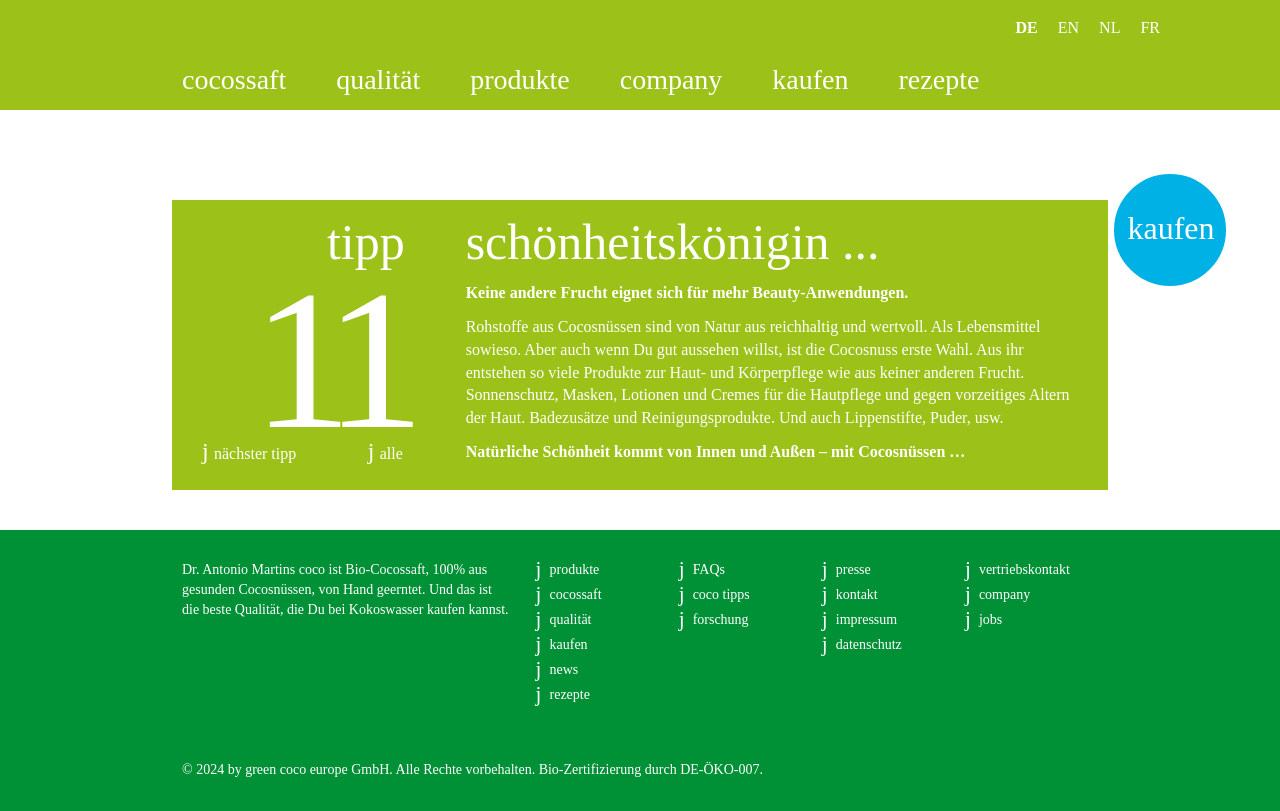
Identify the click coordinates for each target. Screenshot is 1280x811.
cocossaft (234, 79)
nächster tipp (255, 453)
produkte (520, 79)
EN (1068, 27)
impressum (866, 619)
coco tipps (721, 594)
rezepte (939, 79)
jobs (990, 619)
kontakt (857, 594)
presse (853, 569)
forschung (721, 619)
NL (1109, 27)
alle (391, 453)
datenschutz (869, 644)
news (564, 669)
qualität (378, 79)
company (671, 79)
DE (1027, 27)
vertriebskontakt (1024, 569)
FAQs (709, 569)
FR (1150, 27)
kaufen (810, 79)
